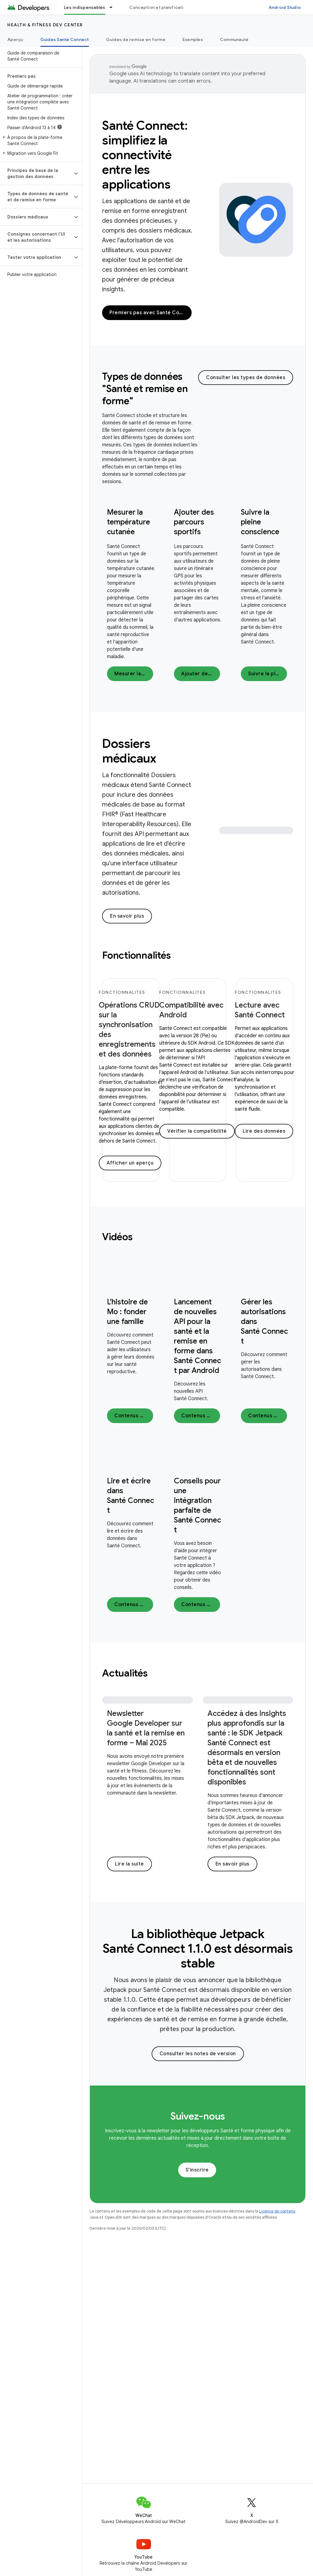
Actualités (125, 1673)
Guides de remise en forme (135, 39)
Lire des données (264, 1131)
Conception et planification (159, 7)
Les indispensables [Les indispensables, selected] (84, 7)
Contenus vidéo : (133, 1416)
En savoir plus (127, 916)
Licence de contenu (277, 2211)
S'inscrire (197, 2170)
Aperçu (15, 39)
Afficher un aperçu (130, 1163)
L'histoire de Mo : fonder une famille (127, 1311)
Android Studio (285, 7)
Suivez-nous (197, 2116)
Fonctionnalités (136, 955)
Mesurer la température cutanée (128, 522)
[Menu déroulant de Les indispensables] (113, 7)
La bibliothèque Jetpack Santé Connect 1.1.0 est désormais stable (198, 1948)
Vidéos (117, 1237)
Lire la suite (129, 1864)
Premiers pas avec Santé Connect (150, 313)
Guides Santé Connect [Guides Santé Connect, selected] (64, 39)
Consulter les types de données (245, 378)
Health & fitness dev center (45, 25)
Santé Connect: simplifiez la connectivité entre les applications (144, 155)
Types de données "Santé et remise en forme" (145, 388)
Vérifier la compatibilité (197, 1131)
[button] (40, 140)
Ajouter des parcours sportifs (194, 522)
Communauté (234, 39)
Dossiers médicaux (129, 751)
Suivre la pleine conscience (260, 522)
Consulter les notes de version (198, 2054)
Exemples (192, 39)
